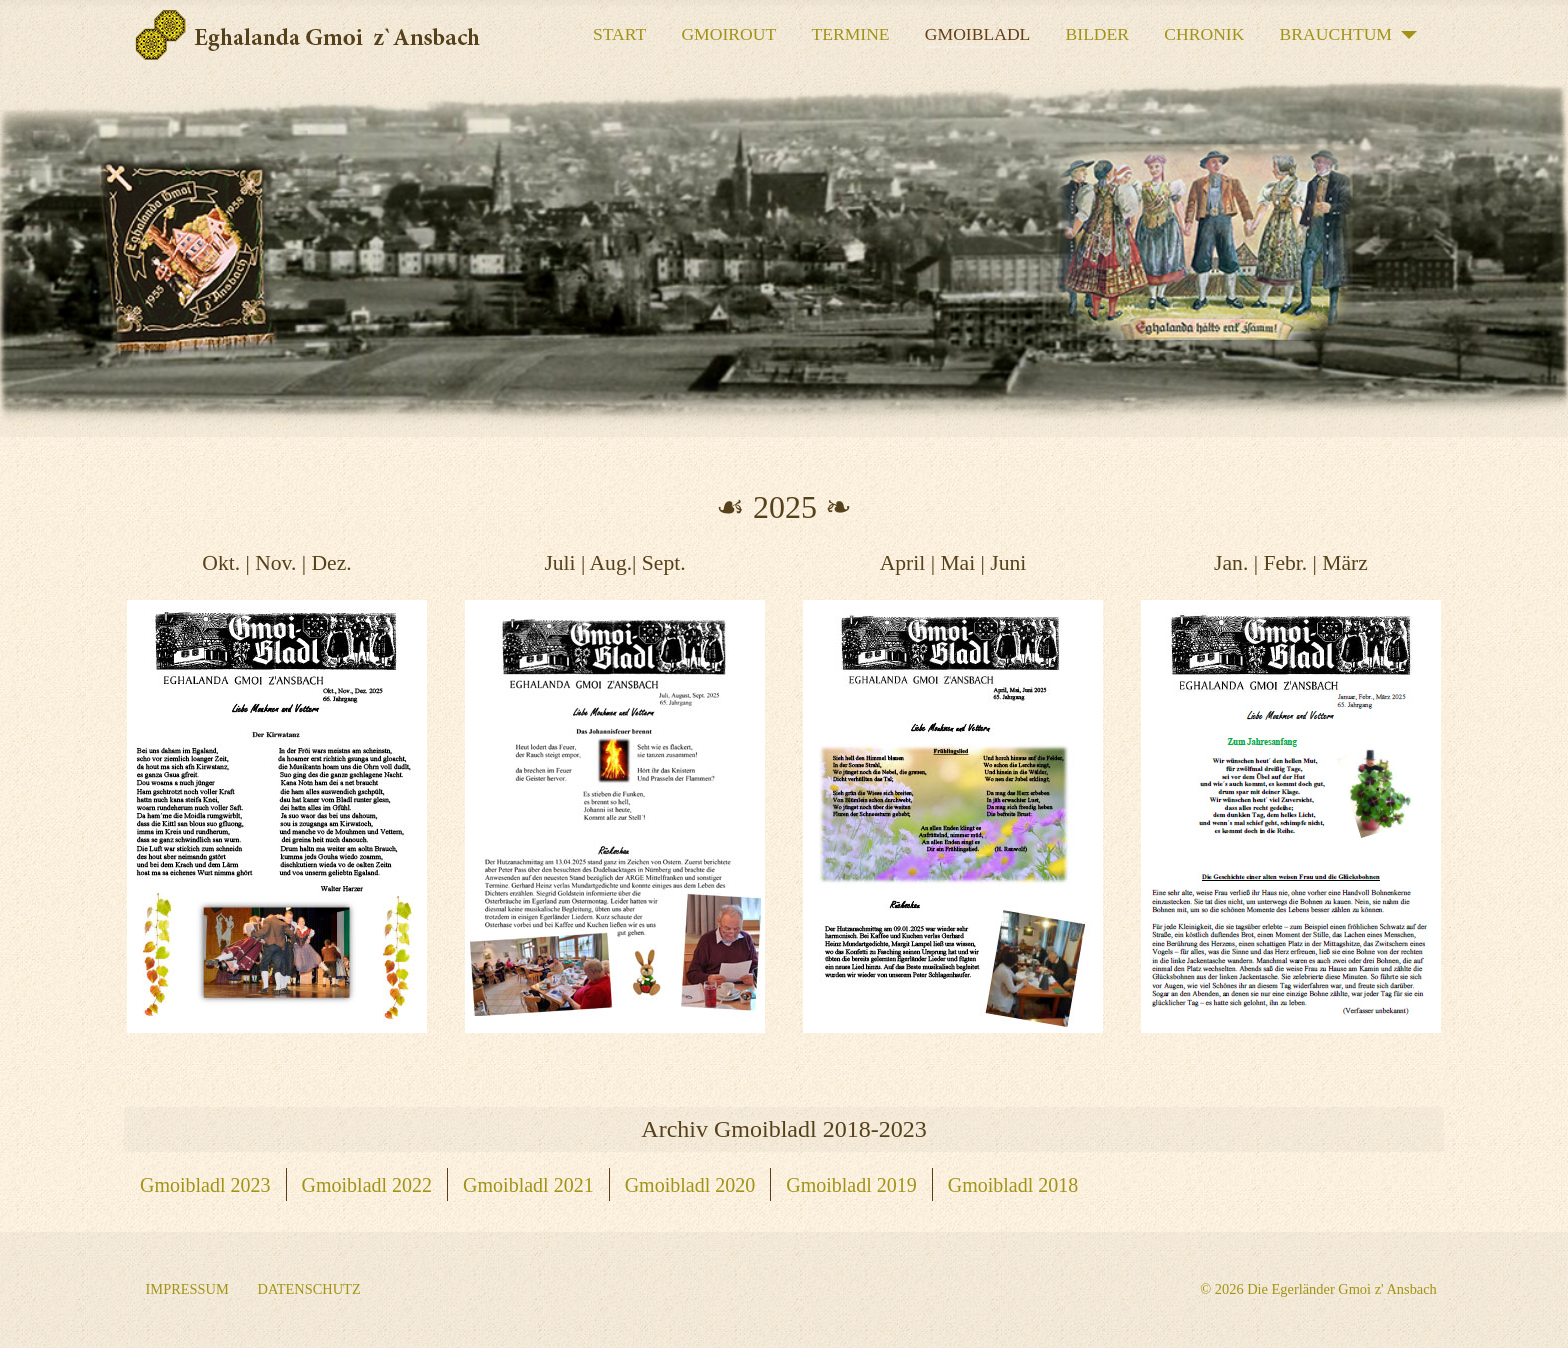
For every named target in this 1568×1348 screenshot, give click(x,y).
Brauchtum (1336, 34)
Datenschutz (309, 1289)
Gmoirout (728, 34)
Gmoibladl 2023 (205, 1185)
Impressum (187, 1289)
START (619, 34)
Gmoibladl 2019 (851, 1185)
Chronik (1204, 34)
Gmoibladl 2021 (528, 1185)
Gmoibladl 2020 (690, 1185)
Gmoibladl (978, 34)
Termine (850, 34)
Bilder (1098, 34)
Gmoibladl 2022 (367, 1185)
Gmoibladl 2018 (1013, 1185)
